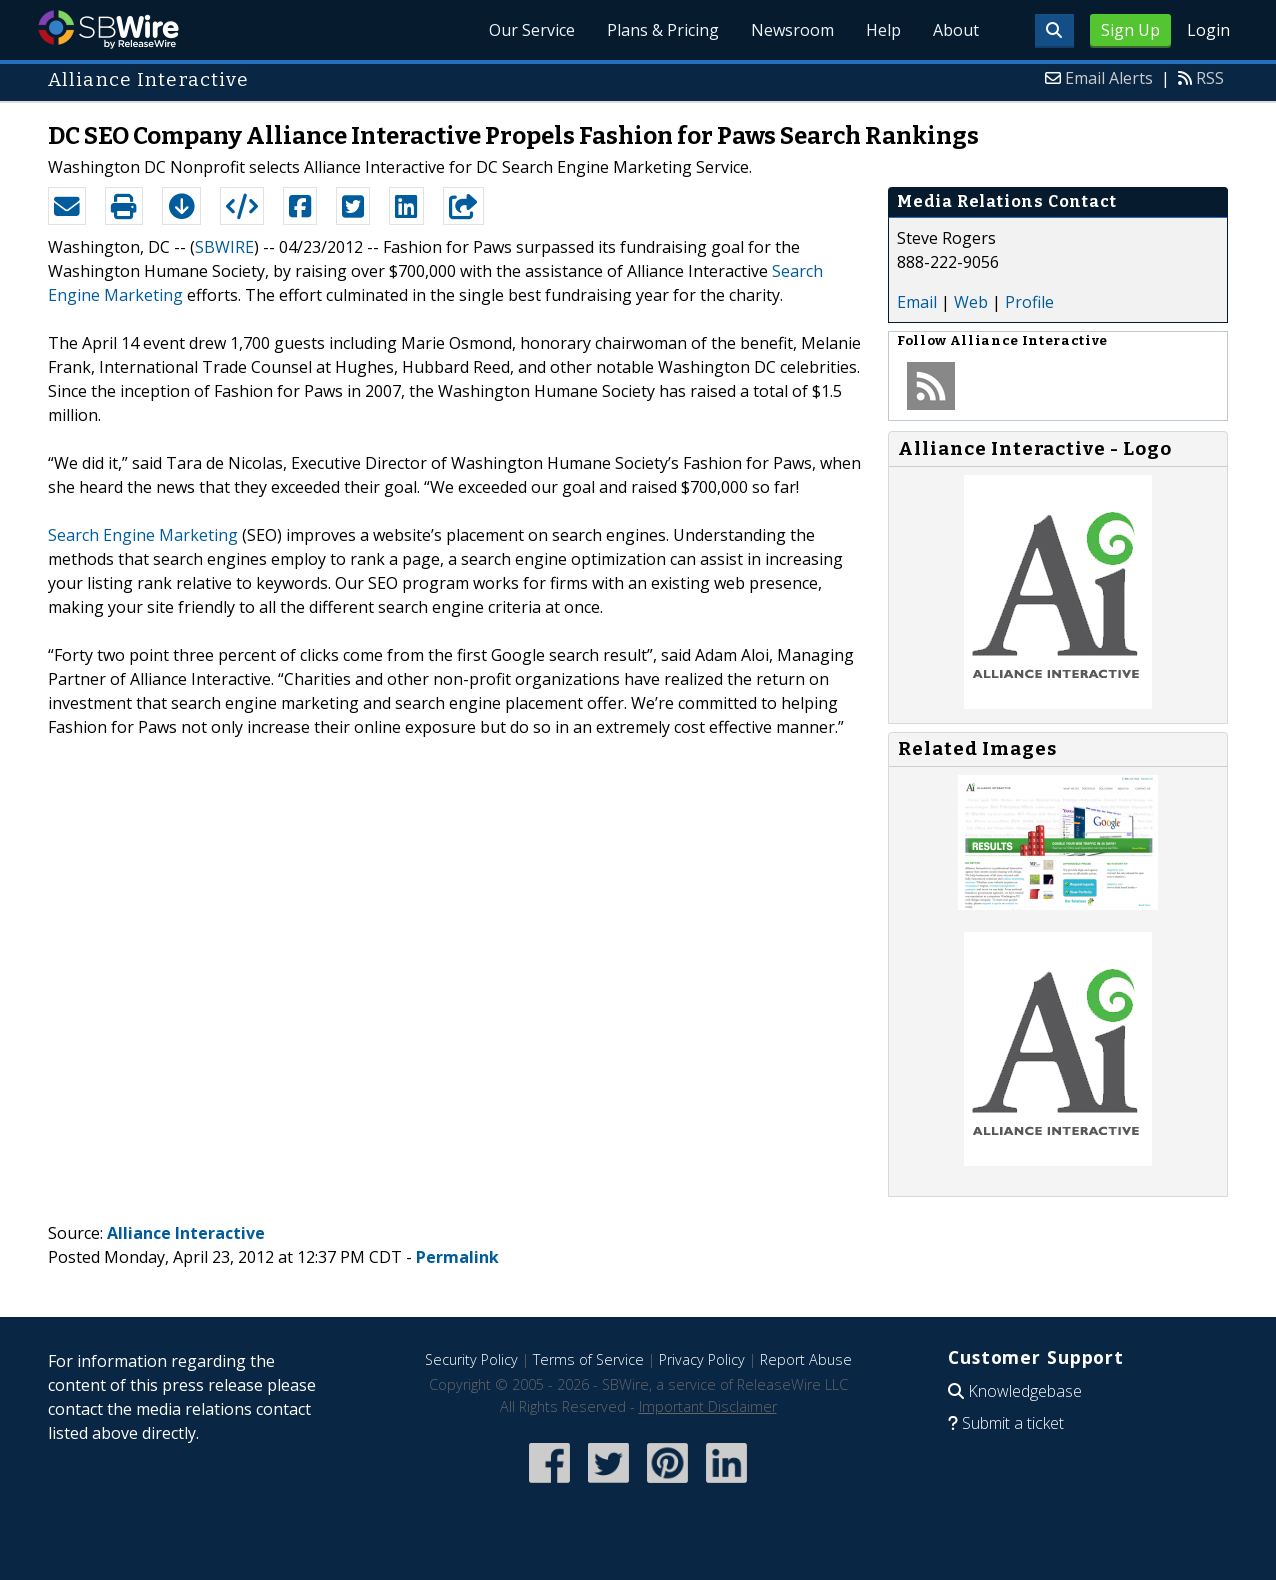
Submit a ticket (1013, 1423)
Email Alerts (1109, 78)
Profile (1029, 302)
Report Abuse (806, 1359)
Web (971, 302)
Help (883, 30)
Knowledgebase (1025, 1391)
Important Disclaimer (708, 1406)
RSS (1210, 78)
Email (917, 302)
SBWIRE (224, 247)
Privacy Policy (702, 1359)
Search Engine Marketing (143, 535)
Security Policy (471, 1359)
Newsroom (792, 30)
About (956, 30)
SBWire (108, 29)
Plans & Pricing (663, 30)
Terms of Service (588, 1359)
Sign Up (1130, 30)
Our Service (532, 30)
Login (1208, 30)
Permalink (457, 1257)
